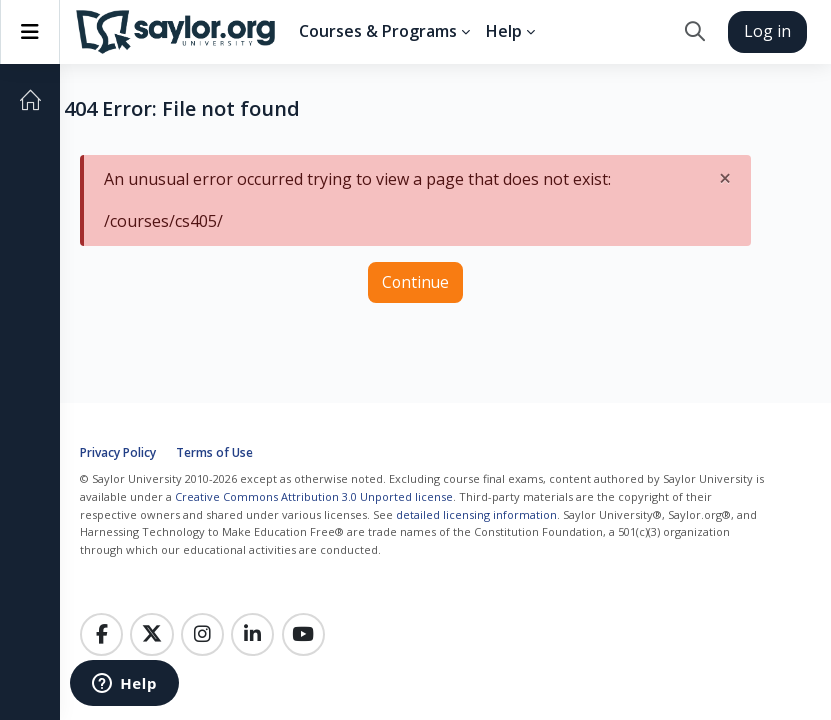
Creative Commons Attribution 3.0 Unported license (314, 496)
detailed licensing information (476, 514)
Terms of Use (214, 452)
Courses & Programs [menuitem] (378, 31)
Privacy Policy (118, 452)
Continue (415, 282)
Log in (767, 31)
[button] (694, 32)
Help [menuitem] (504, 31)
